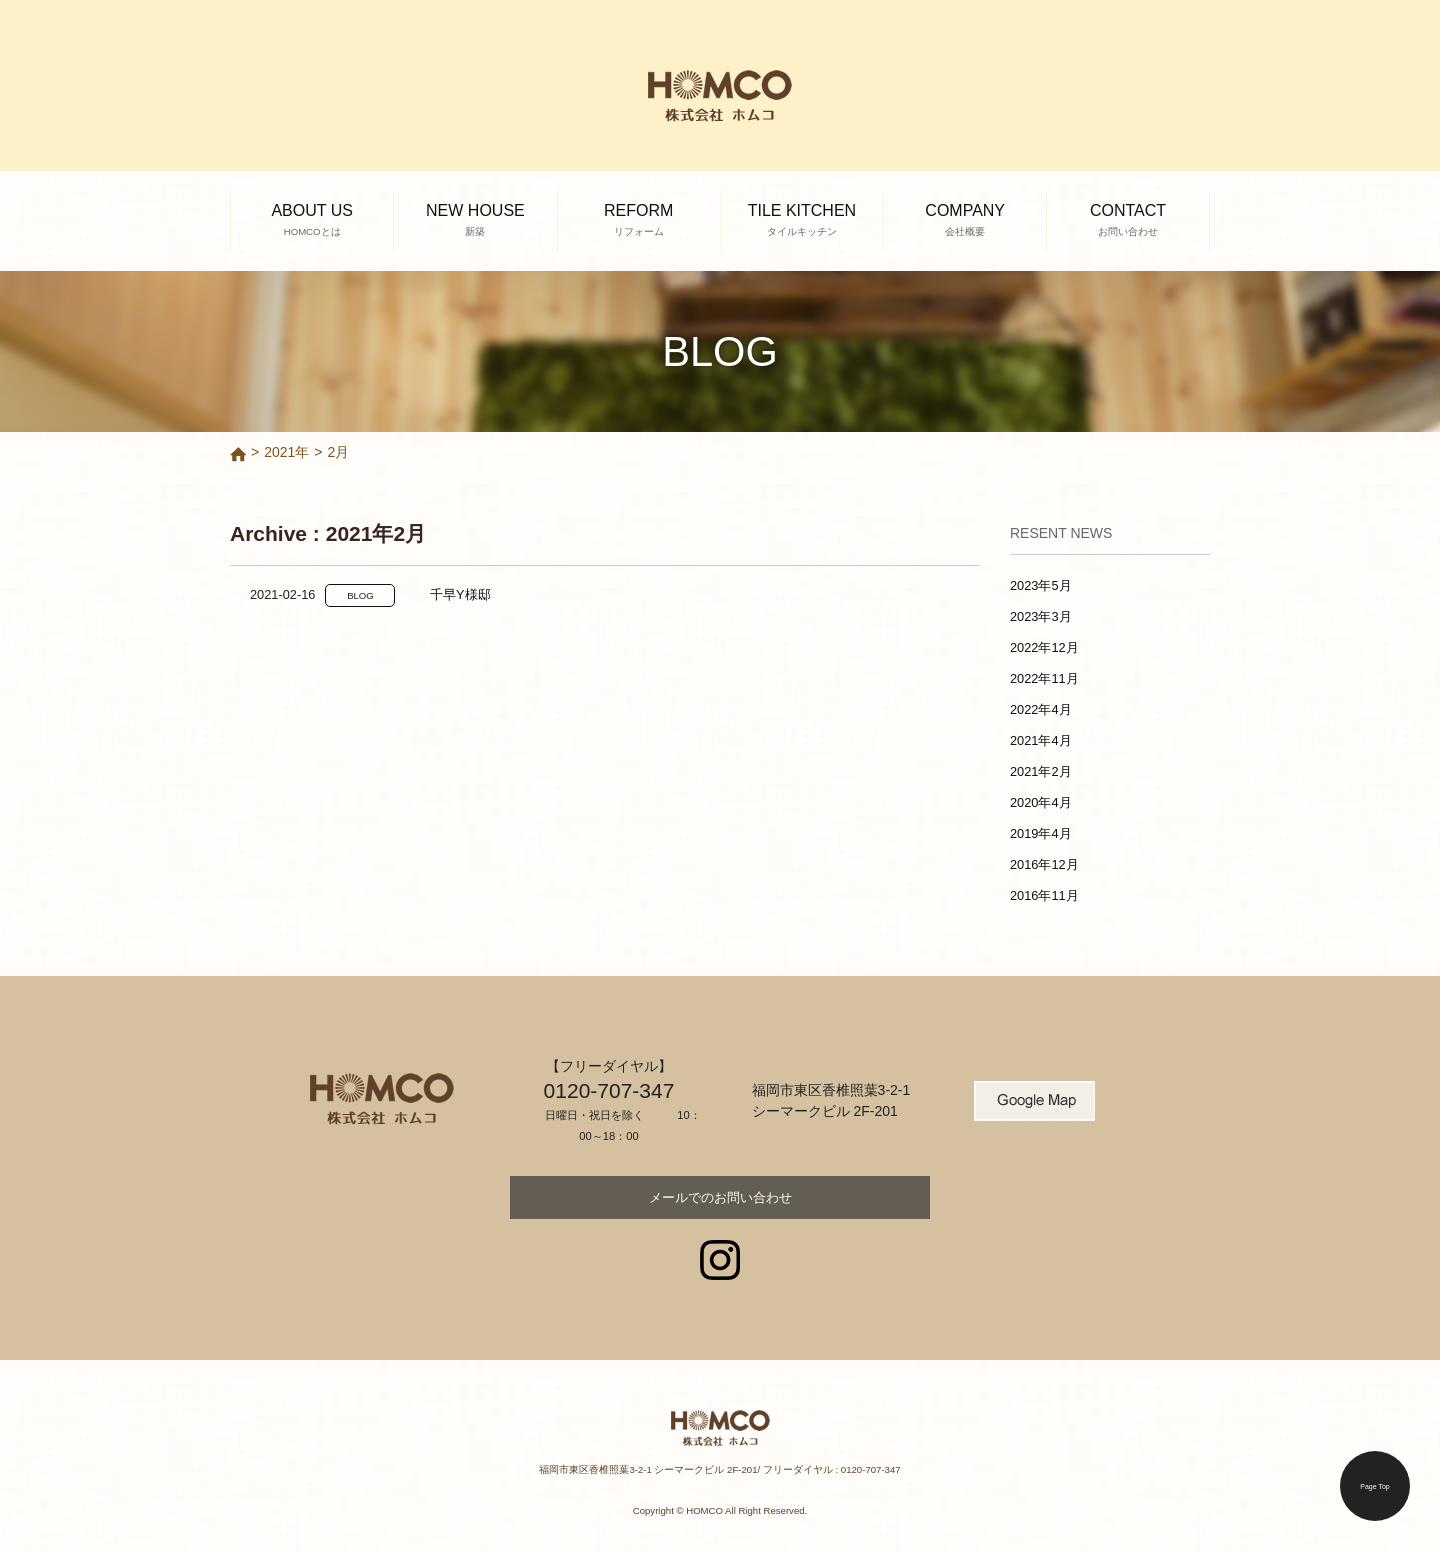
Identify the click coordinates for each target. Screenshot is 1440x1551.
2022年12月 (1044, 647)
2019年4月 (1041, 833)
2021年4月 (1041, 740)
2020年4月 (1041, 802)
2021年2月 (1041, 771)
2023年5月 (1041, 585)
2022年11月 (1044, 678)
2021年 (286, 452)
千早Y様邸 (460, 594)
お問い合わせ (720, 1197)
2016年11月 (1044, 895)
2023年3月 (1041, 616)
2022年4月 (1041, 709)
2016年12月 (1044, 864)
